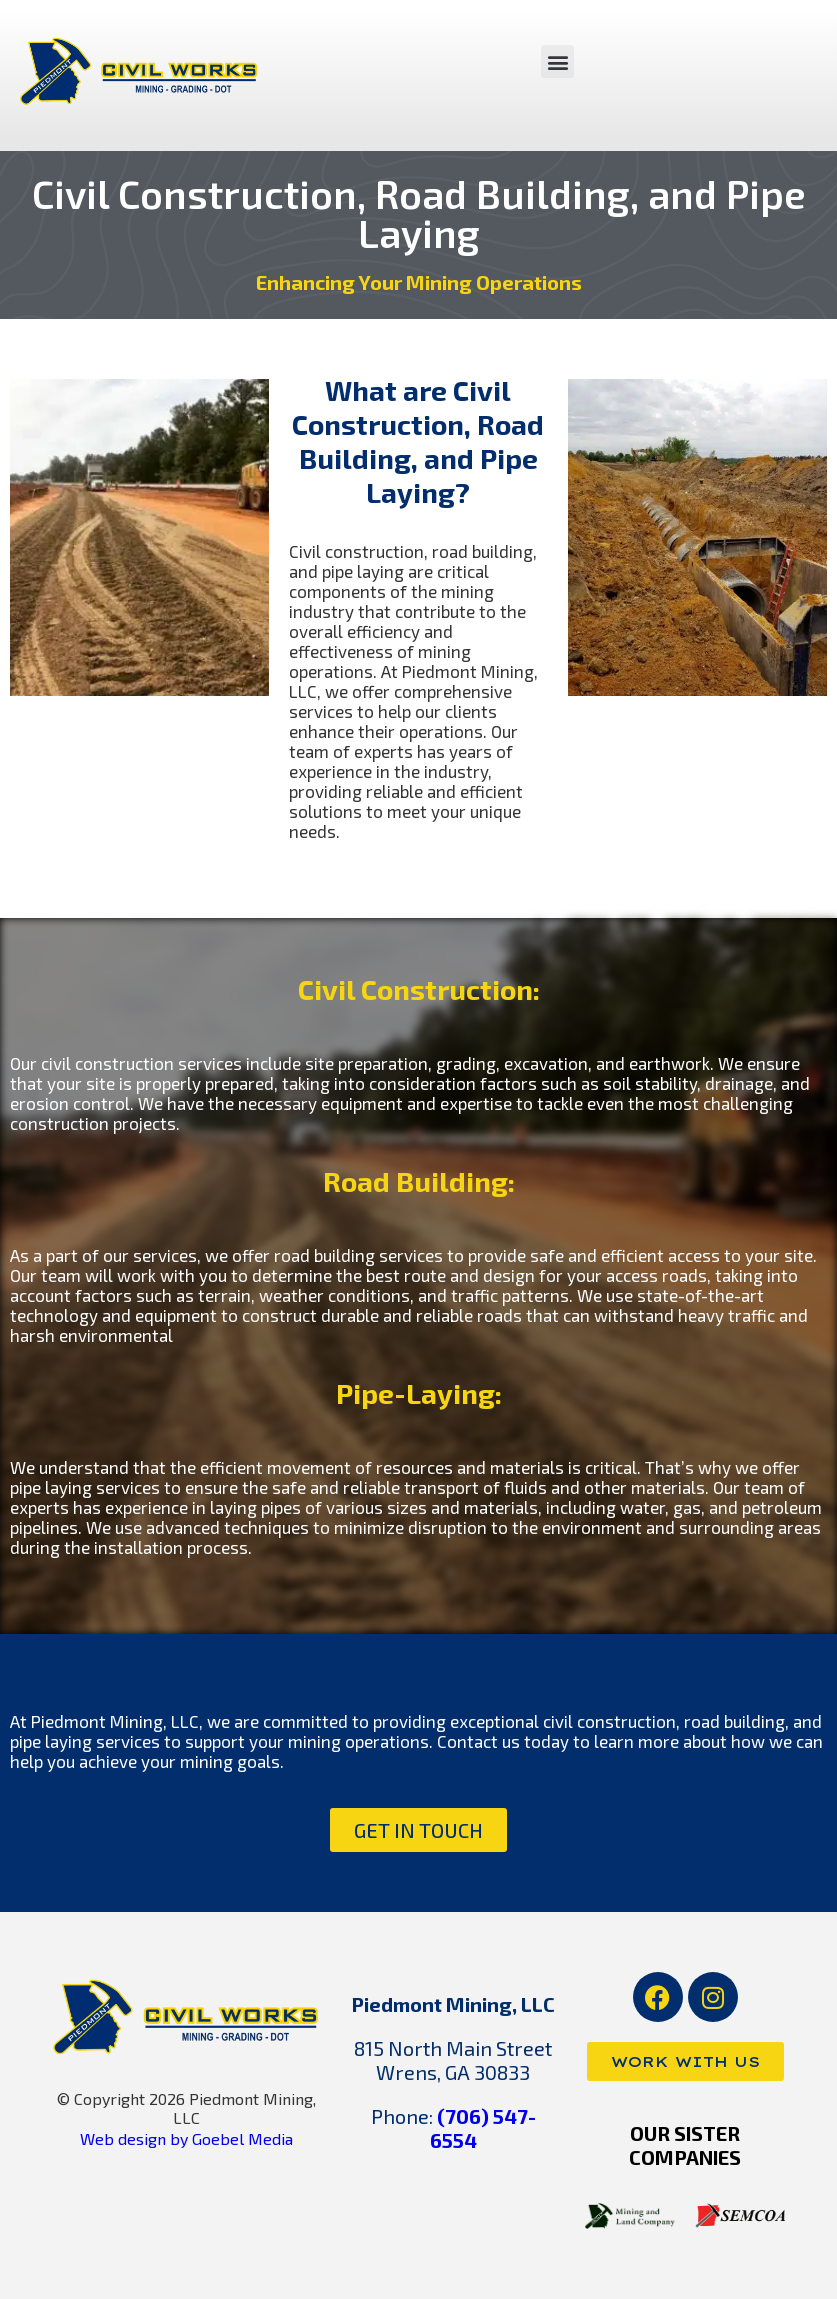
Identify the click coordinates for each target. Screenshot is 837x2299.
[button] (557, 61)
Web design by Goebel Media (186, 2138)
